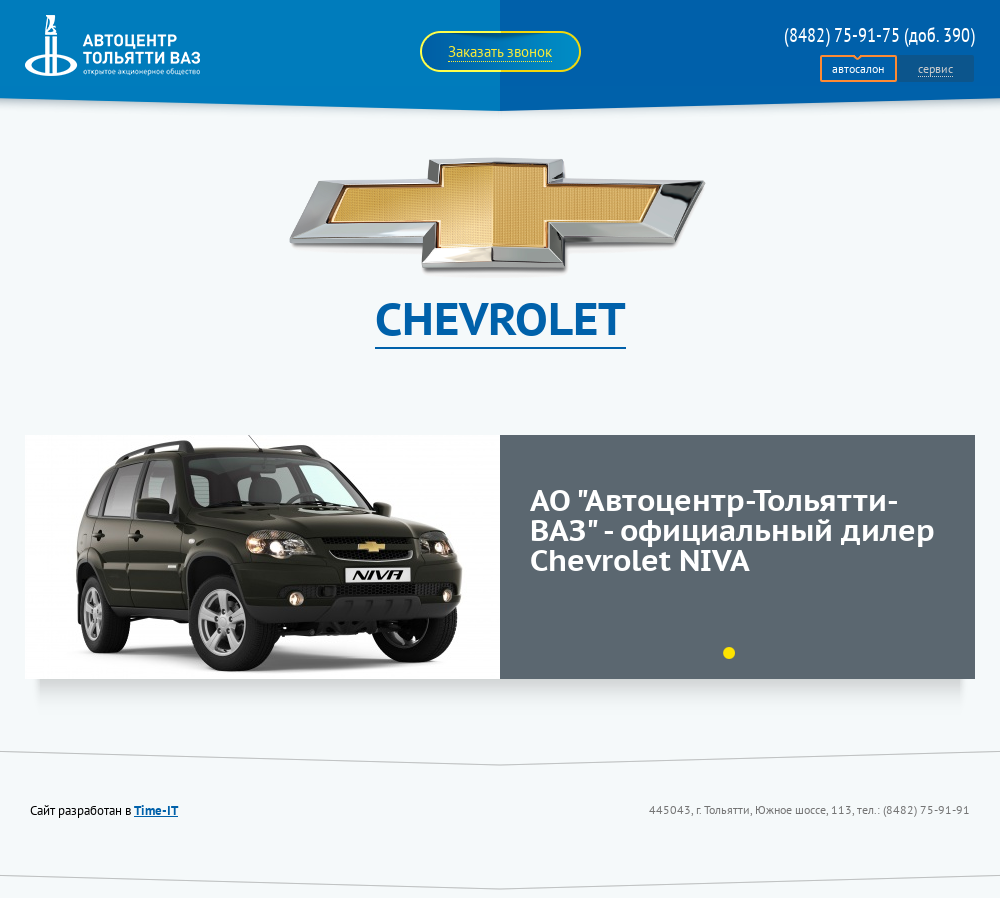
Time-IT (156, 810)
